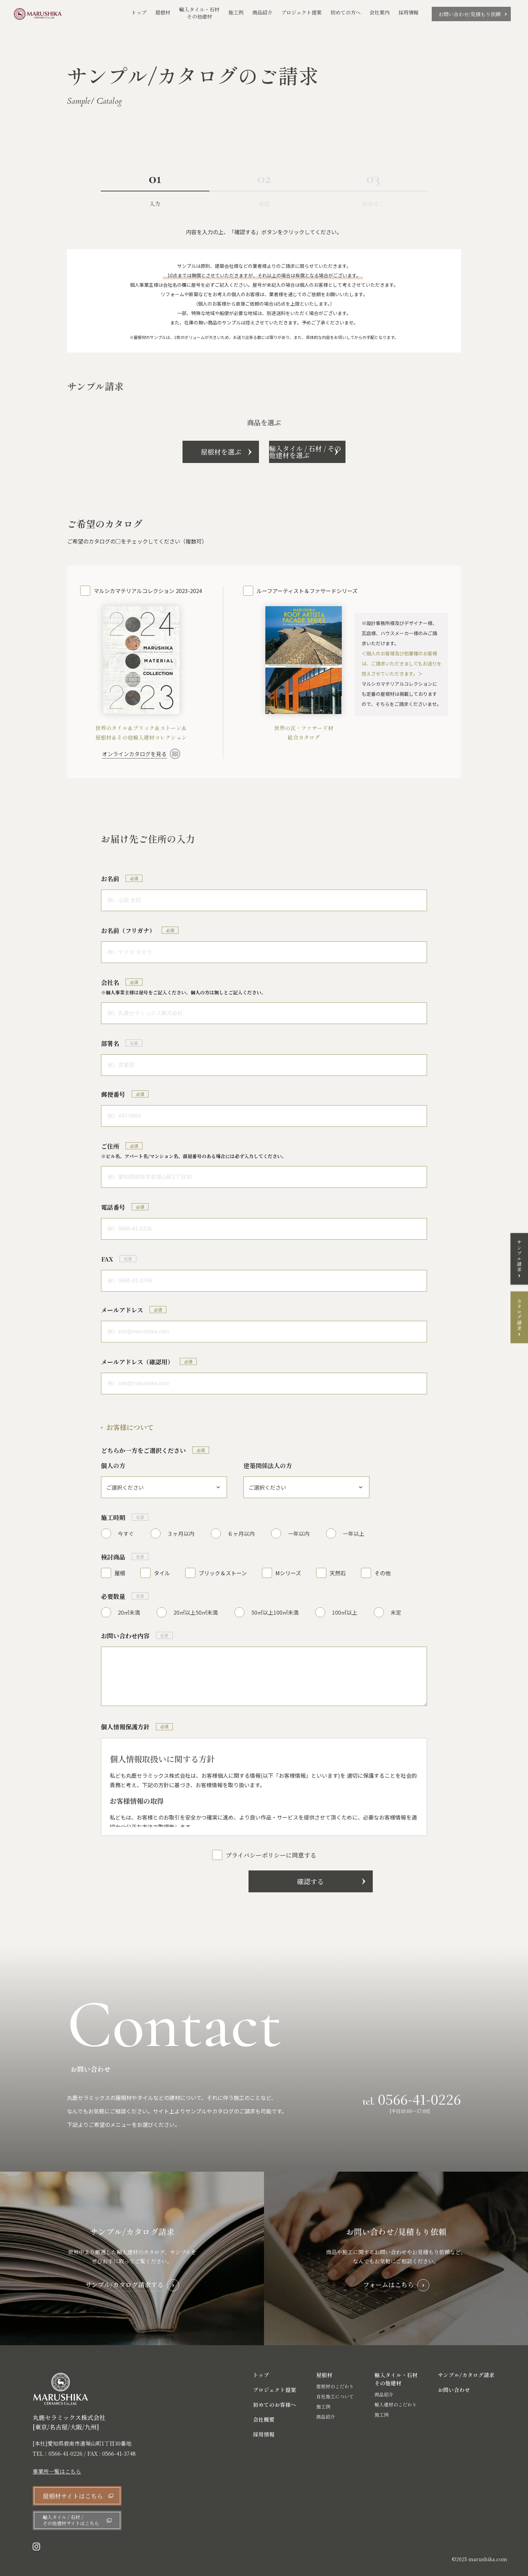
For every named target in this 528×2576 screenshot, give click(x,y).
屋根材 (162, 12)
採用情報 (408, 12)
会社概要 (263, 2419)
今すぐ (126, 1533)
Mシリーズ (288, 1573)
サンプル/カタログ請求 (466, 2375)
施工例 (235, 13)
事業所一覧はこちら (57, 2472)
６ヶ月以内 (241, 1533)
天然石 (338, 1573)
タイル (162, 1573)
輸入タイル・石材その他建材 (199, 13)
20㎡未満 (129, 1612)
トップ (138, 12)
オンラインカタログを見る (134, 754)
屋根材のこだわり (335, 2386)
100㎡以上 (344, 1612)
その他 (382, 1573)
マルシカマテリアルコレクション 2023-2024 (148, 590)
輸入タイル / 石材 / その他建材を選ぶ (342, 452)
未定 (396, 1612)
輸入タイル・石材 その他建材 (396, 2379)
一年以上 (353, 1533)
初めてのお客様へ (274, 2405)
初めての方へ (345, 12)
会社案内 (379, 12)
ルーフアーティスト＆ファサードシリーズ (307, 590)
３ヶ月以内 (180, 1533)
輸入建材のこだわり (395, 2404)
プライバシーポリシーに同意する (271, 1855)
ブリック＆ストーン (223, 1573)
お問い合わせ (454, 2390)
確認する (264, 1881)
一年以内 (298, 1533)
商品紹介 (262, 13)
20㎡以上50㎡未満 (195, 1612)
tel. (412, 2098)
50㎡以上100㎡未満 (275, 1612)
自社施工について (335, 2396)
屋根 (119, 1573)
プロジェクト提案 (301, 12)
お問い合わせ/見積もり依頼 (469, 14)
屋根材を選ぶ (186, 452)
